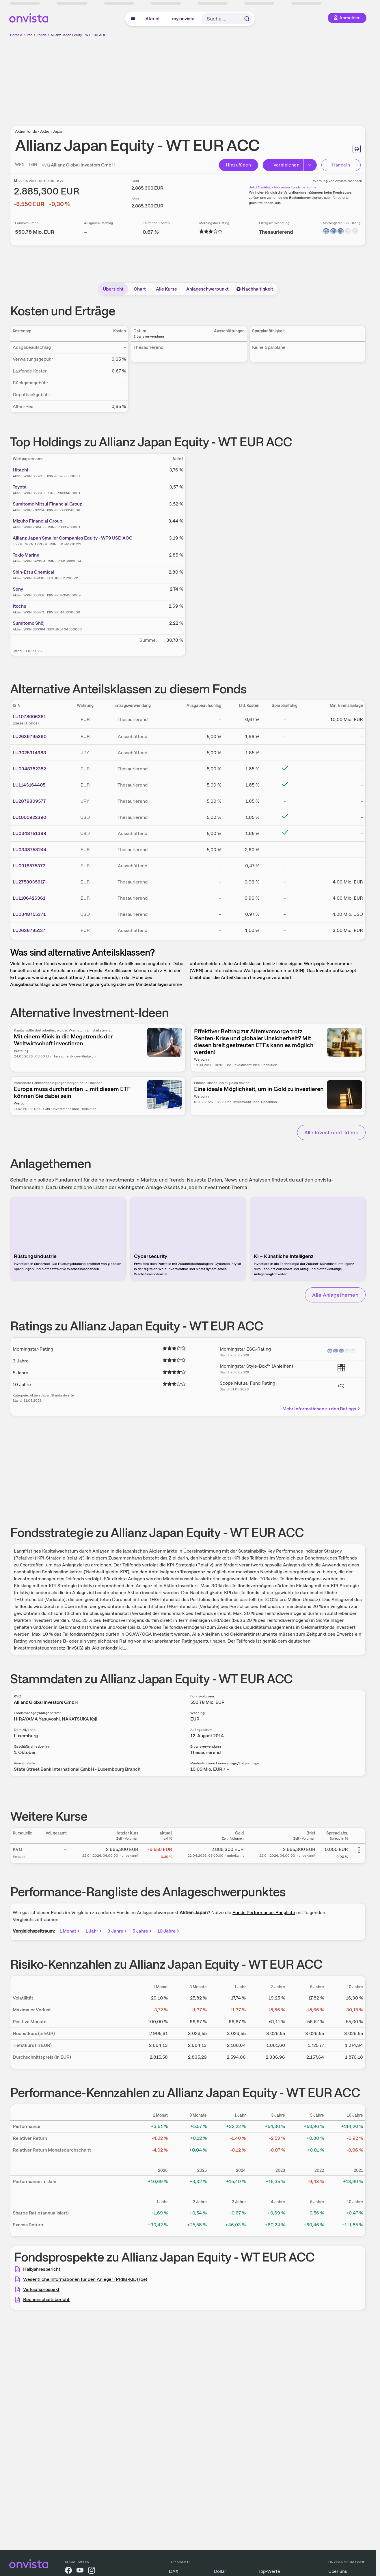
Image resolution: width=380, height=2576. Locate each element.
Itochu (19, 606)
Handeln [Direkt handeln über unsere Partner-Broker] (341, 165)
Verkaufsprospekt (41, 2289)
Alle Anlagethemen (335, 1294)
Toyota (20, 487)
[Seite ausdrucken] (357, 149)
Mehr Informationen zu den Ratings (321, 1409)
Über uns (337, 2571)
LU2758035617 (29, 882)
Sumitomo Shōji (29, 623)
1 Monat (70, 1931)
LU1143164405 (29, 785)
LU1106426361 (29, 898)
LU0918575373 (29, 866)
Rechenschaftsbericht (46, 2299)
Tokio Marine (26, 555)
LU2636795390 (29, 736)
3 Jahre (117, 1931)
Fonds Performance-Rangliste (263, 1912)
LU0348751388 (29, 833)
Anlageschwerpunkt (207, 289)
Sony (18, 589)
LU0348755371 (29, 914)
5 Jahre (143, 1931)
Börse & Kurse (21, 35)
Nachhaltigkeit (254, 289)
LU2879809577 (29, 801)
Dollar (220, 2571)
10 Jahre (168, 1931)
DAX (173, 2571)
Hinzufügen (238, 165)
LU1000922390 (29, 817)
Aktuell (153, 19)
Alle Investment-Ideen (331, 1132)
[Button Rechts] (310, 165)
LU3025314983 (29, 753)
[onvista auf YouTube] (80, 2571)
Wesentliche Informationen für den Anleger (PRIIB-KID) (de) (85, 2279)
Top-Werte (269, 2571)
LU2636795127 (29, 930)
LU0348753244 (29, 850)
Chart (140, 289)
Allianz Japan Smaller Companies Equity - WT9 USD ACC (73, 538)
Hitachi (20, 470)
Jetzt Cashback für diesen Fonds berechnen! (284, 187)
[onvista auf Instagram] (91, 2571)
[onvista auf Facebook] (68, 2571)
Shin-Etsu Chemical (33, 572)
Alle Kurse (166, 289)
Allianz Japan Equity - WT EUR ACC (79, 35)
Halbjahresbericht (41, 2269)
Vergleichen (283, 165)
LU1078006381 (29, 717)
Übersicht (113, 289)
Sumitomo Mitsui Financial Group (48, 504)
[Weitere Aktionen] (359, 1850)
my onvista (183, 19)
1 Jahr (94, 1931)
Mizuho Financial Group (37, 521)
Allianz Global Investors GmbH (83, 165)
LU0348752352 (29, 769)
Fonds (41, 35)
